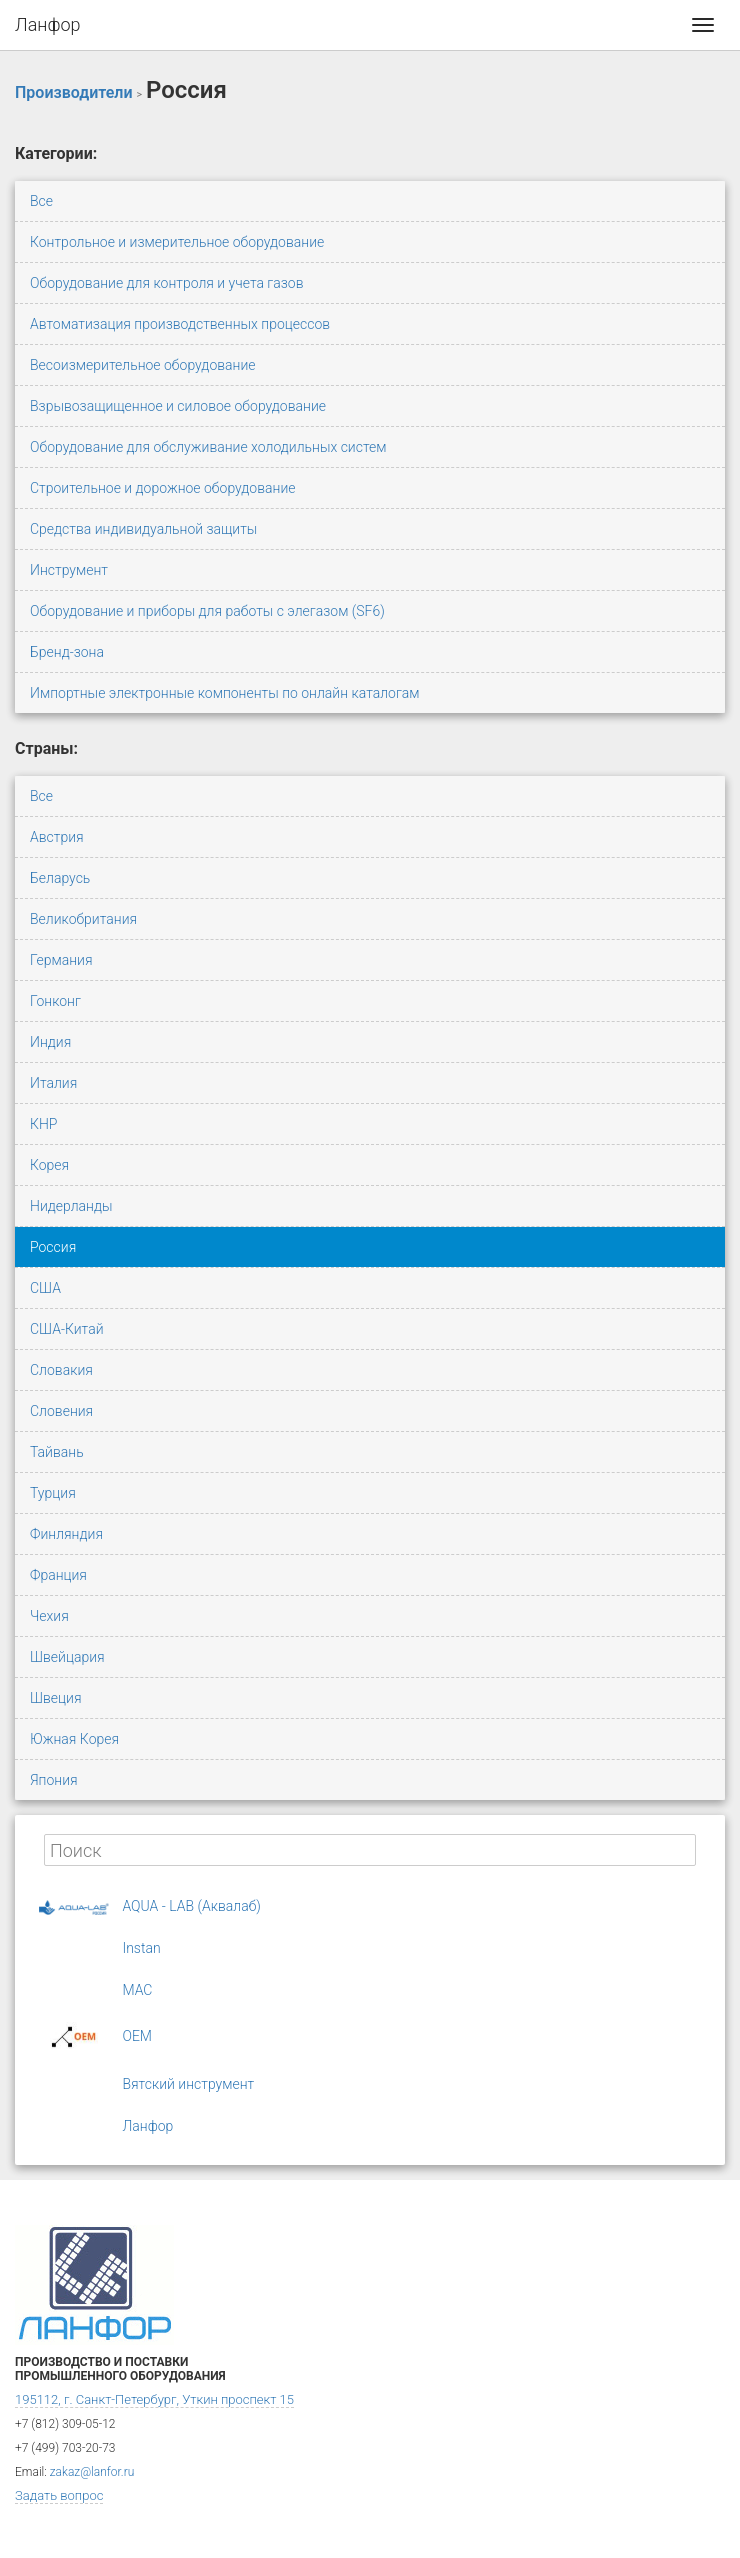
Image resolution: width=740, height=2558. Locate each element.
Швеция (55, 1698)
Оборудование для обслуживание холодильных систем (208, 447)
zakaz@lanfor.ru (92, 2472)
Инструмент (69, 570)
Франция (58, 1575)
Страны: (46, 748)
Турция (53, 1493)
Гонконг (55, 1001)
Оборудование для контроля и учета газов (167, 283)
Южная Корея (74, 1739)
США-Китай (67, 1329)
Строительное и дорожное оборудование (163, 488)
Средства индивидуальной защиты (143, 529)
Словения (61, 1411)
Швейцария (67, 1657)
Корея (49, 1165)
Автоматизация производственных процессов (180, 324)
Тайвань (57, 1452)
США (45, 1288)
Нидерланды (71, 1206)
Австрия (57, 837)
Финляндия (66, 1534)
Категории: (56, 153)
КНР (43, 1124)
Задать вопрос (59, 2495)
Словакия (61, 1370)
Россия (53, 1247)
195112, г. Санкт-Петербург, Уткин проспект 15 (154, 2399)
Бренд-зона (67, 652)
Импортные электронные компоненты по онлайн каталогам (225, 693)
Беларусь (60, 878)
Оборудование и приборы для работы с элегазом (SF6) (207, 611)
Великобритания (83, 919)
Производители (74, 92)
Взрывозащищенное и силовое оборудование (178, 406)
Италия (53, 1083)
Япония (54, 1780)
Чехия (49, 1616)
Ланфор (48, 24)
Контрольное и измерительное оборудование (177, 242)
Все (41, 201)
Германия (61, 960)
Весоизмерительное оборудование (143, 365)
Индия (50, 1042)
